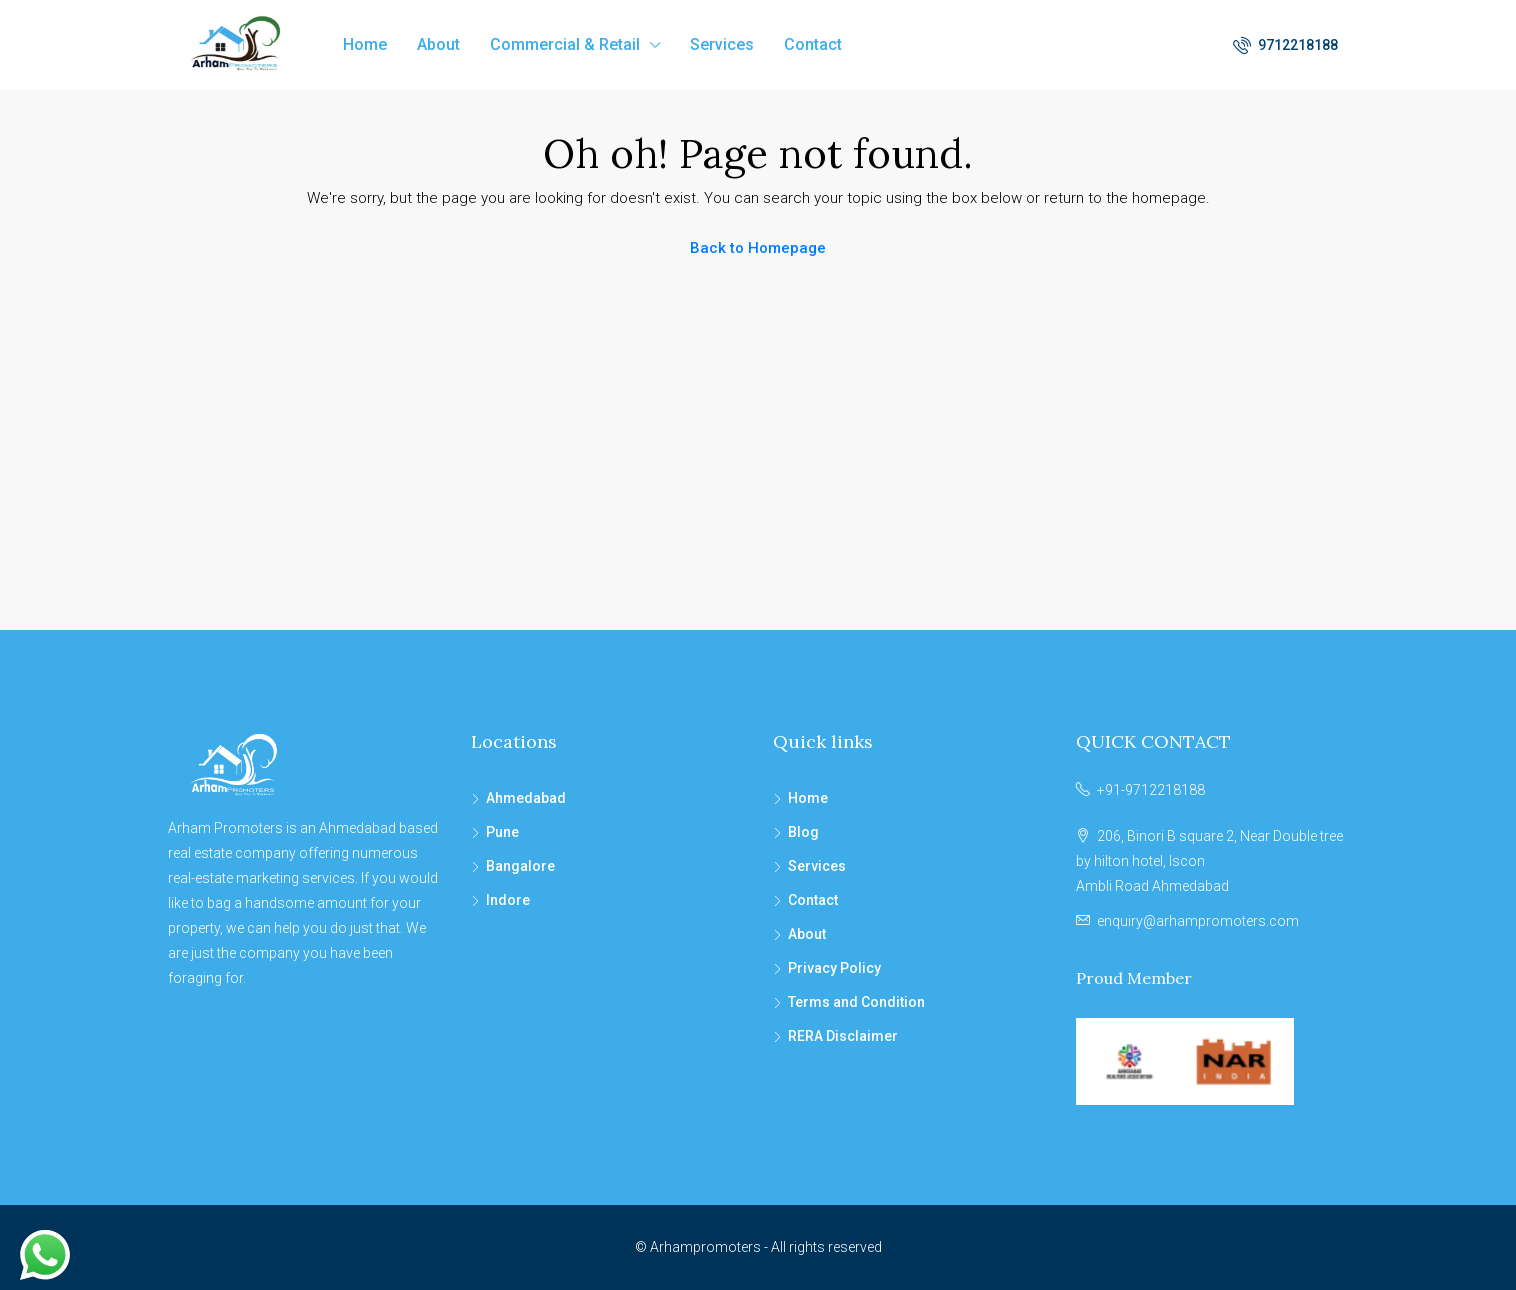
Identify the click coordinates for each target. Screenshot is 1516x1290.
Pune (502, 832)
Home (365, 44)
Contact (813, 44)
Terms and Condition (856, 1002)
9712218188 (1285, 45)
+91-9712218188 (1151, 790)
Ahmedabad (526, 798)
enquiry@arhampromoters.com (1198, 921)
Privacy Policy (834, 968)
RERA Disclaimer (843, 1036)
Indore (508, 900)
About (438, 44)
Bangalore (520, 866)
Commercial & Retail (565, 44)
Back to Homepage (758, 248)
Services (722, 44)
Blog (803, 832)
